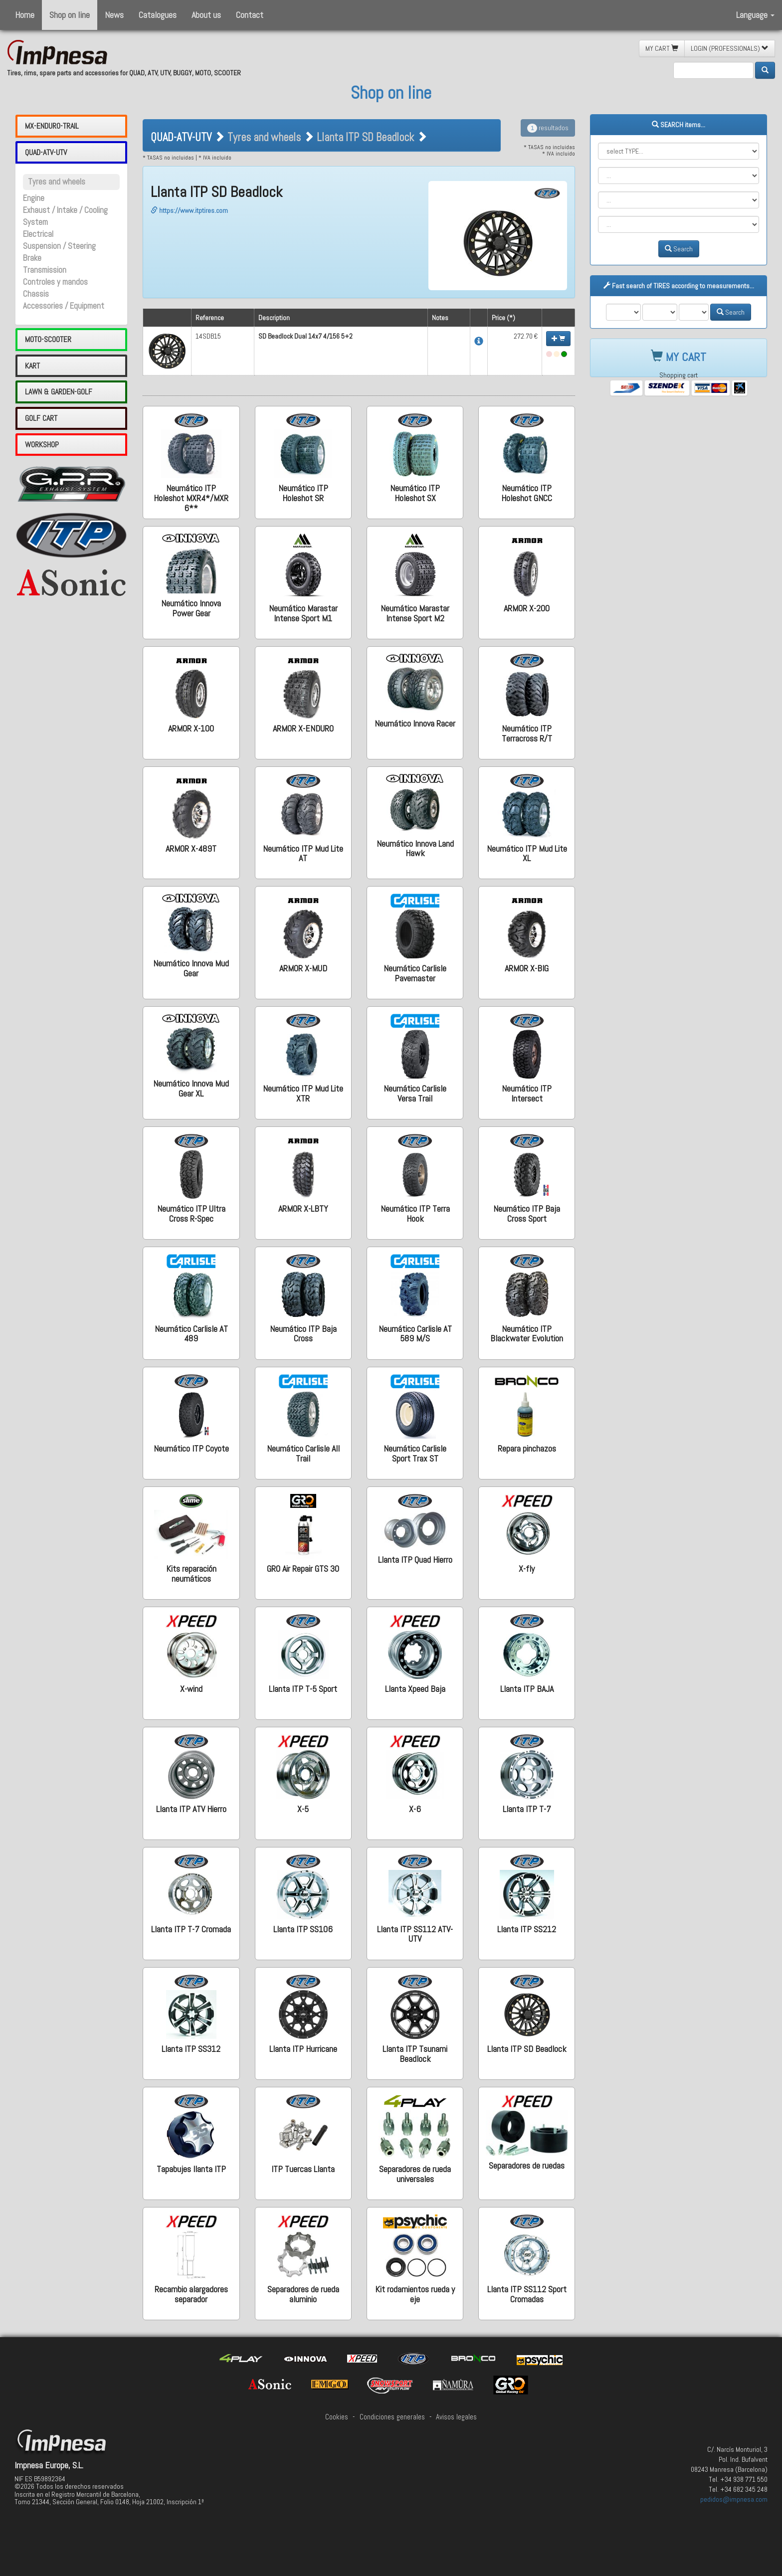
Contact (249, 14)
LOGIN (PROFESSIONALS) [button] (730, 48)
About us (206, 14)
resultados (548, 127)
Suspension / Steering (59, 246)
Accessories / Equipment (63, 306)
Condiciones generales (392, 2417)
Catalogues (158, 14)
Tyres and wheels (56, 182)
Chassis (36, 294)
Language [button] (755, 14)
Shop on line (69, 14)
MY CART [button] (661, 48)
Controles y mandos (55, 282)
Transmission (44, 270)
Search (679, 248)
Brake (32, 258)
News (114, 14)
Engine (33, 198)
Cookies (336, 2417)
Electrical (38, 234)
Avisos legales (456, 2417)
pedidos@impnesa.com (734, 2499)
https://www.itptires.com (189, 210)
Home (24, 14)
